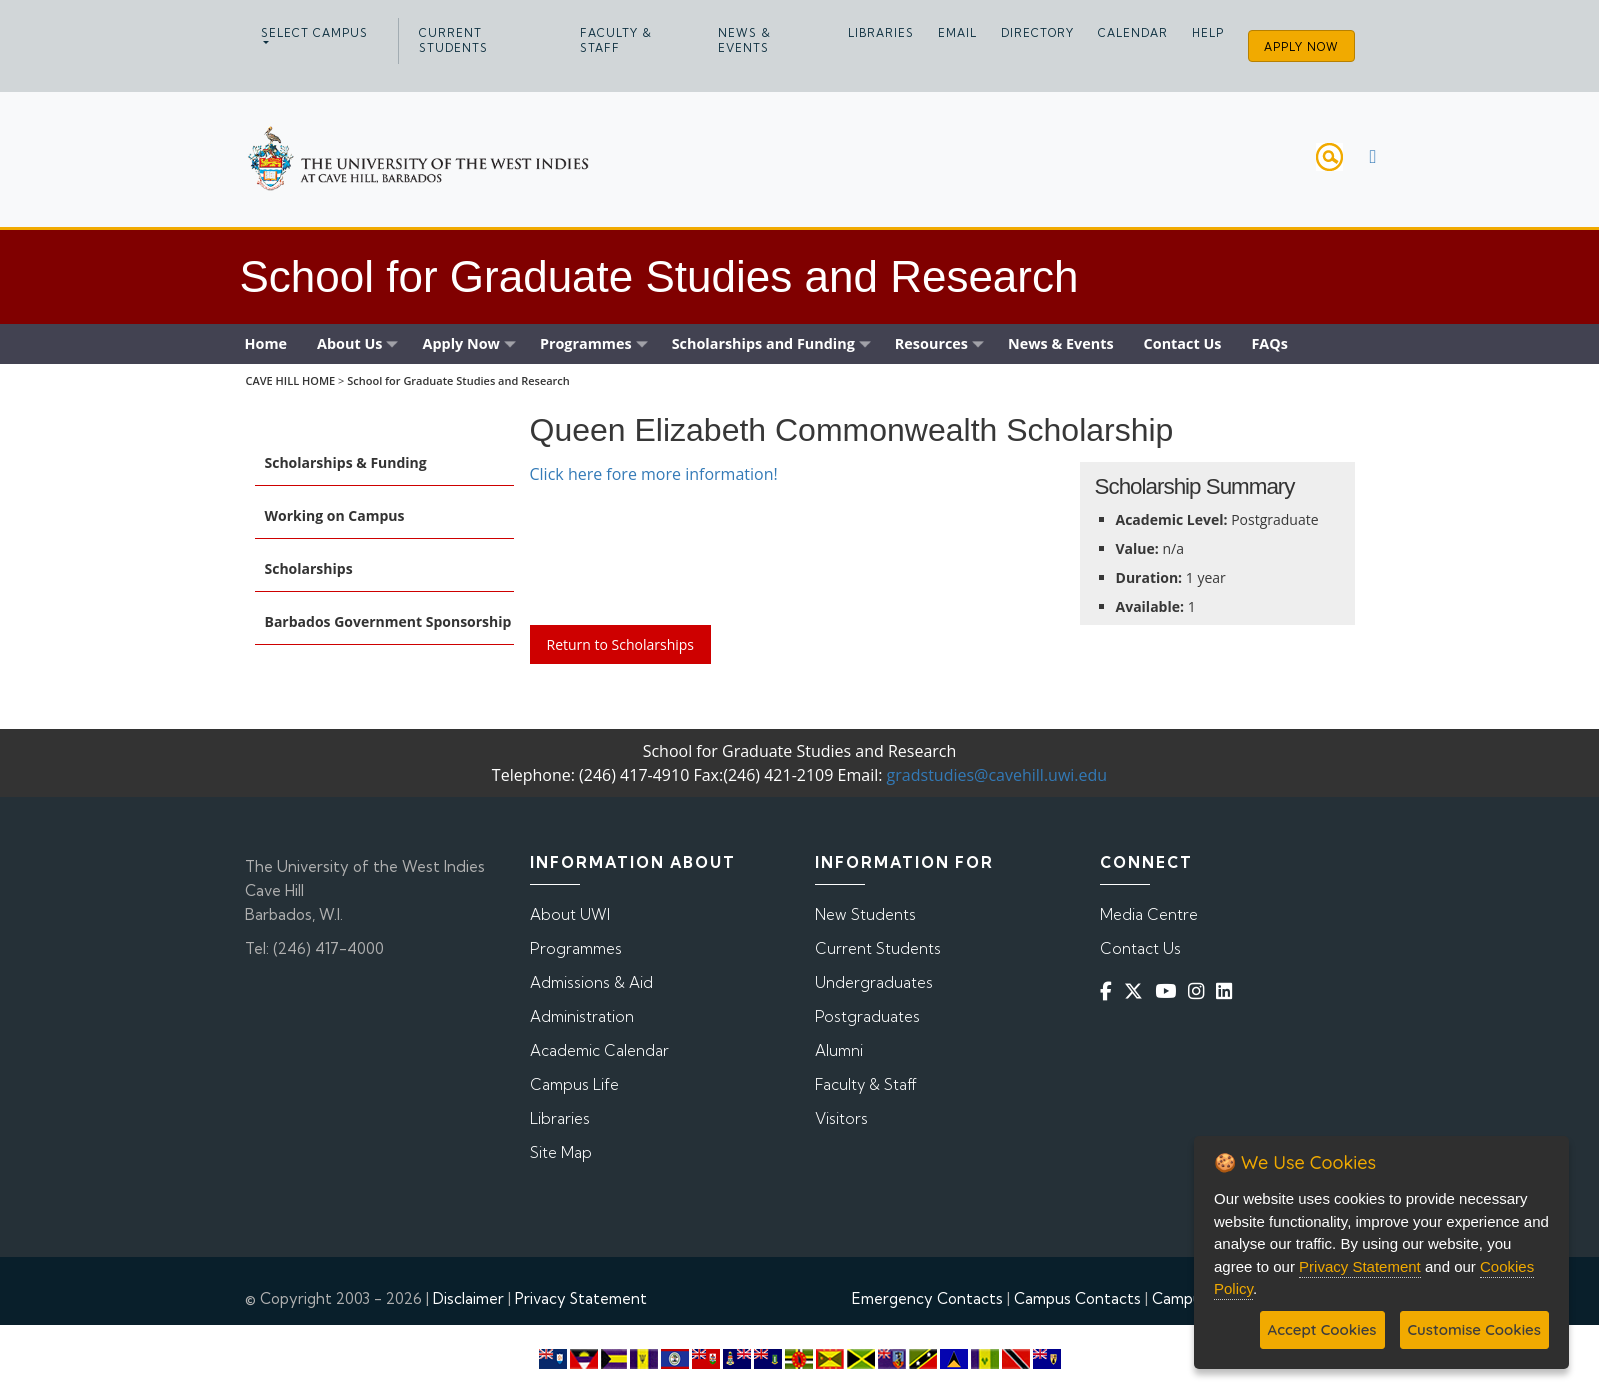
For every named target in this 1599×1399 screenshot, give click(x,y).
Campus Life (574, 1084)
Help (1208, 33)
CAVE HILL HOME (290, 380)
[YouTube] (1169, 990)
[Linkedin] (1228, 990)
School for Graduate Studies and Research (458, 380)
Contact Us (1140, 948)
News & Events (744, 40)
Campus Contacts (1077, 1298)
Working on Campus (335, 515)
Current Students (453, 40)
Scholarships (309, 568)
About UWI (570, 914)
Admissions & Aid (591, 982)
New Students (865, 914)
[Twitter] (1137, 990)
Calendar (1133, 33)
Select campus (314, 33)
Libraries (881, 33)
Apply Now (1301, 47)
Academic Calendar (599, 1050)
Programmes (576, 948)
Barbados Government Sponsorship (388, 621)
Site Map (561, 1152)
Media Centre (1149, 914)
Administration (582, 1016)
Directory (1037, 33)
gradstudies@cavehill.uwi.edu (997, 775)
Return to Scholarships (621, 644)
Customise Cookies (1474, 1329)
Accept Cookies (1322, 1329)
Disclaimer (468, 1298)
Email (957, 33)
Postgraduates (867, 1016)
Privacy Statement (581, 1298)
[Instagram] (1200, 990)
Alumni (839, 1050)
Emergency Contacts (927, 1298)
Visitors (841, 1118)
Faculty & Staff (616, 40)
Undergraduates (874, 982)
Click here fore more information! (654, 474)
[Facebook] (1110, 990)
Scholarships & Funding (346, 462)
